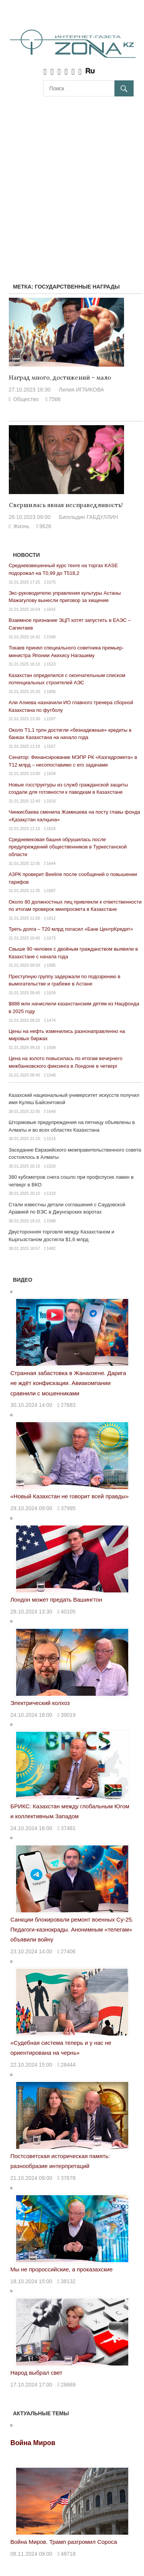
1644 (51, 863)
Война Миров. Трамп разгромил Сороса (63, 2541)
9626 (45, 526)
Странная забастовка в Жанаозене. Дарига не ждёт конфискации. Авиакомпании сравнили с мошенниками (68, 1383)
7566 (55, 399)
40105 (68, 1612)
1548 (51, 1075)
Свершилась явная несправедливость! (66, 505)
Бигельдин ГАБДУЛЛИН (88, 517)
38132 (68, 2281)
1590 (51, 637)
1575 (51, 582)
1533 (51, 801)
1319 (51, 1193)
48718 (68, 2554)
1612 (51, 918)
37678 (68, 2178)
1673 (51, 938)
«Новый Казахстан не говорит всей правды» (69, 1496)
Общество (26, 399)
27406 (68, 1951)
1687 (51, 890)
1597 (51, 718)
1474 (51, 1020)
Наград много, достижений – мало (60, 377)
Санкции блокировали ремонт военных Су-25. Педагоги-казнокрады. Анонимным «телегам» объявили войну (71, 1929)
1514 (51, 1138)
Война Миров (32, 2443)
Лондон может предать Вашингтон (56, 1599)
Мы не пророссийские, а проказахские (61, 2269)
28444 (68, 2065)
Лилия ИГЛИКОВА (81, 390)
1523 (51, 664)
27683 (68, 1405)
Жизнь (21, 526)
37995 (68, 1508)
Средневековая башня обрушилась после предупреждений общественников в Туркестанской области (68, 847)
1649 (51, 1111)
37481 (68, 1828)
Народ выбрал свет (36, 2372)
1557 (51, 746)
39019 (68, 1715)
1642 (51, 609)
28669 (68, 2385)
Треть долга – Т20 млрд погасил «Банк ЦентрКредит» (71, 929)
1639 (51, 992)
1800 (51, 691)
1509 (51, 1047)
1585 (51, 965)
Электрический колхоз (40, 1703)
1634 (51, 773)
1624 (51, 828)
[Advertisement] (72, 180)
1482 (51, 1248)
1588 (51, 1221)
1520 (51, 1166)
